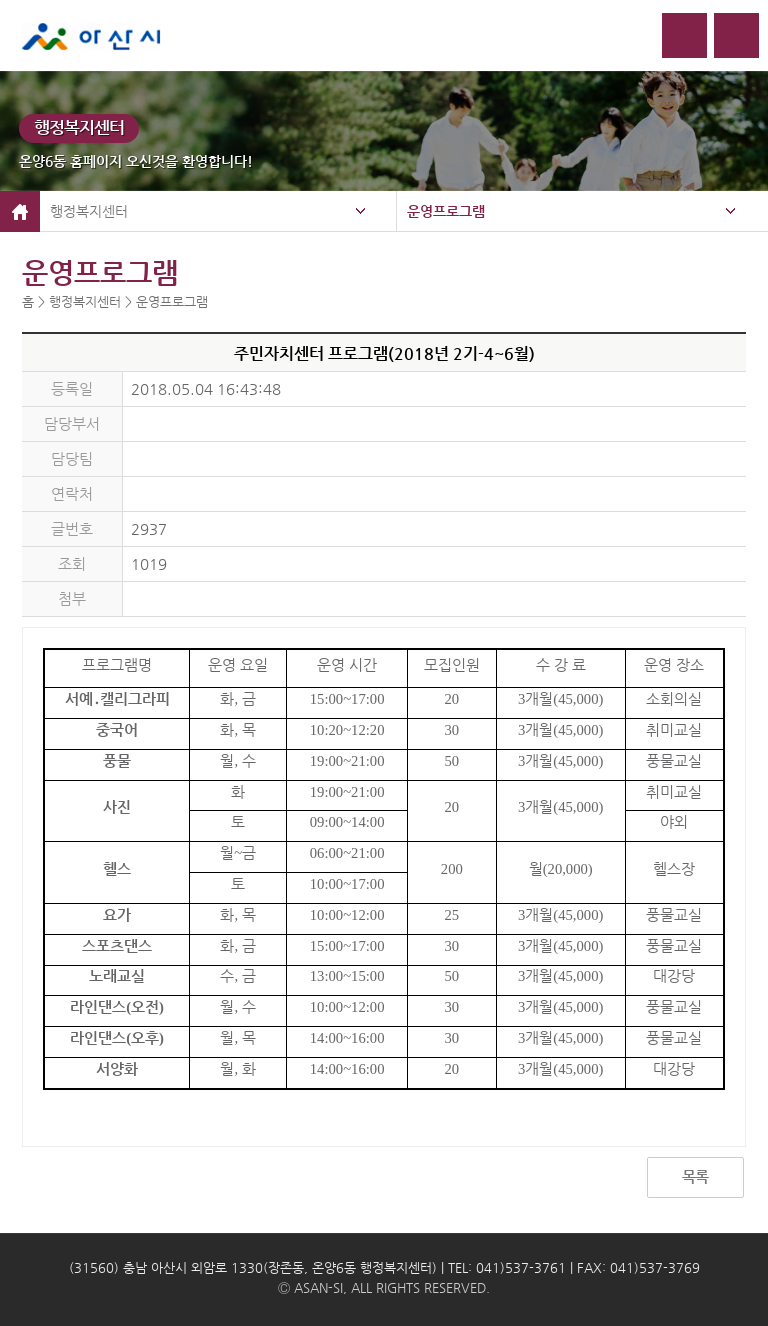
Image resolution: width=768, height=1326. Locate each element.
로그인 (684, 35)
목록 (695, 1176)
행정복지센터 (89, 211)
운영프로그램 (446, 211)
